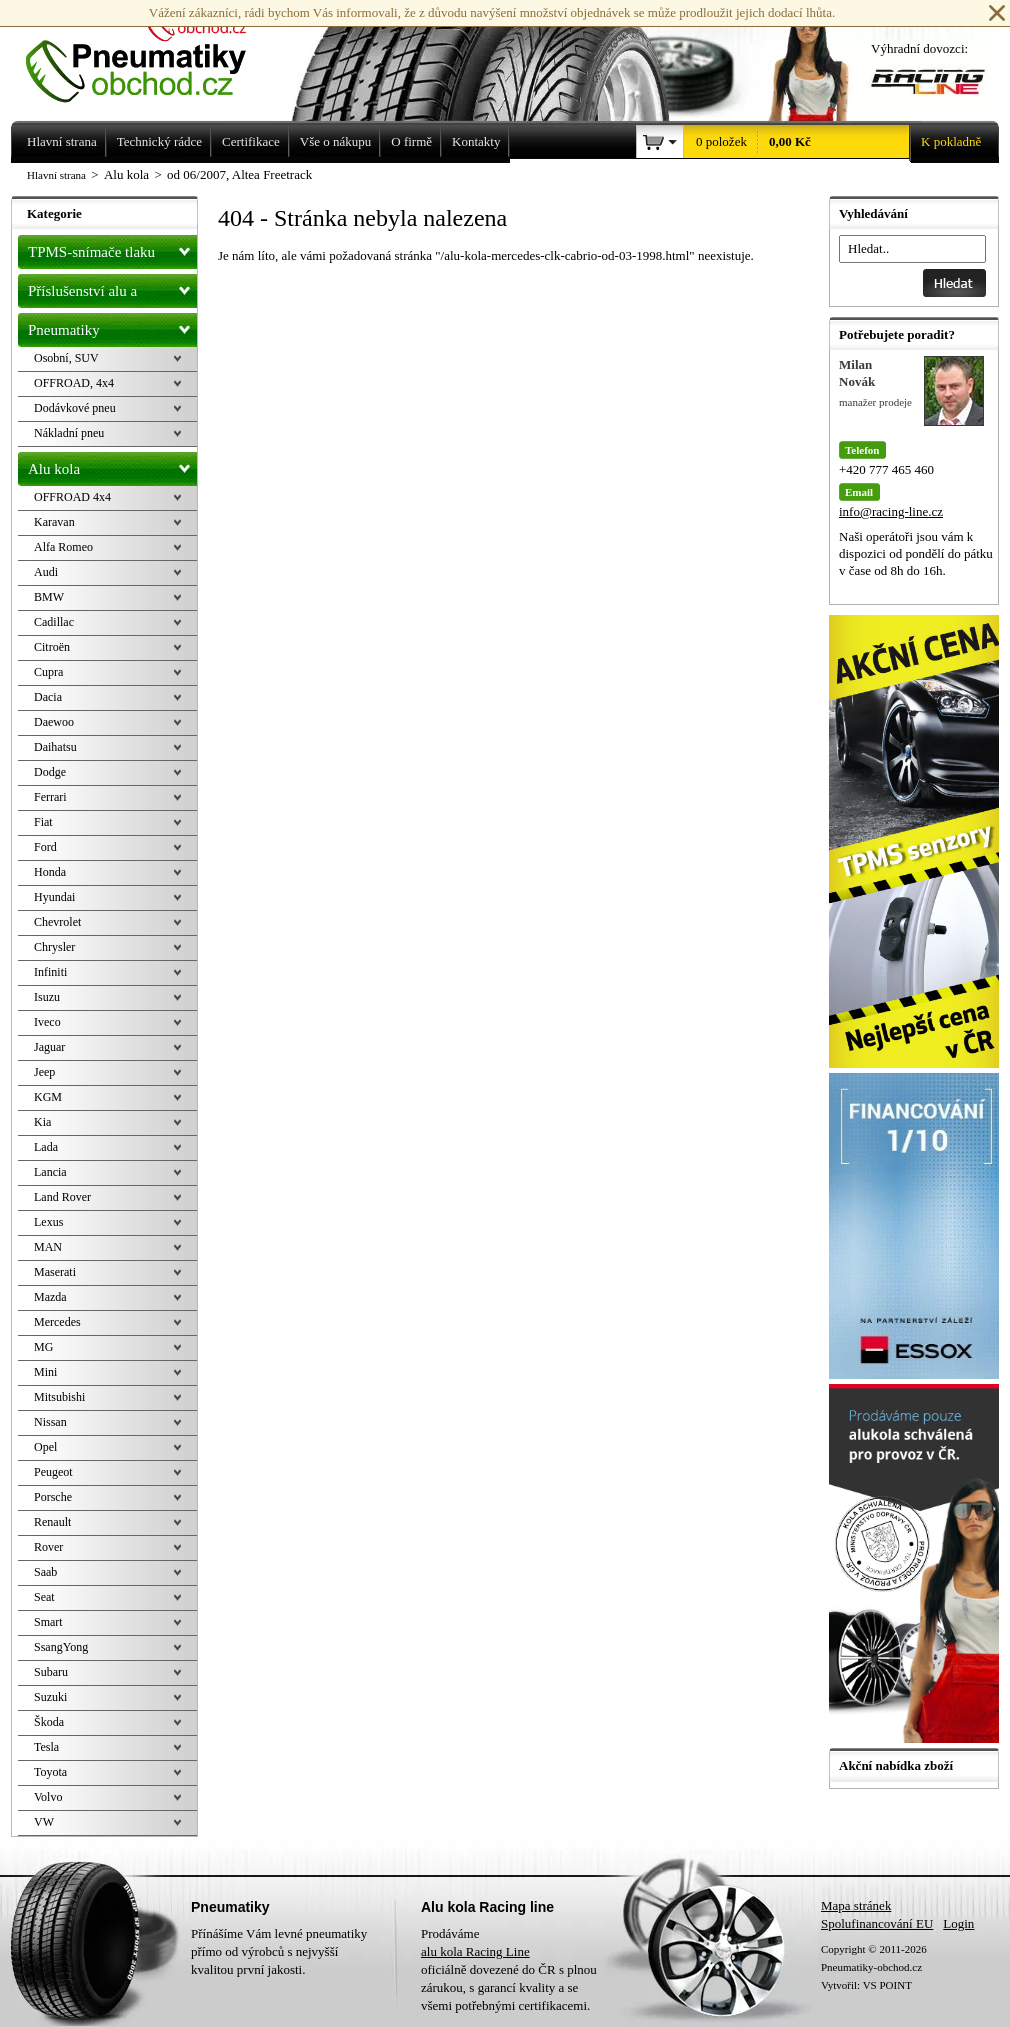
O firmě (411, 141)
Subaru (51, 1672)
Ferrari (50, 797)
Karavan (54, 522)
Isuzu (47, 997)
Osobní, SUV (66, 358)
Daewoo (54, 722)
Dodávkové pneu (75, 408)
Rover (48, 1547)
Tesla (46, 1747)
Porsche (53, 1497)
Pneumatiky (112, 326)
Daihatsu (55, 747)
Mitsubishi (59, 1397)
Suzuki (50, 1697)
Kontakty (476, 141)
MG (43, 1347)
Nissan (50, 1422)
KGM (48, 1097)
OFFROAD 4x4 (72, 497)
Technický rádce (159, 141)
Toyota (50, 1772)
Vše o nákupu (336, 141)
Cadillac (54, 622)
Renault (52, 1522)
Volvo (48, 1797)
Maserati (55, 1272)
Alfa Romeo (63, 547)
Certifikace (251, 141)
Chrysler (54, 947)
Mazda (50, 1297)
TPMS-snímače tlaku (112, 248)
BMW (49, 597)
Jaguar (49, 1047)
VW (44, 1822)
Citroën (52, 647)
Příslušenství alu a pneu (112, 291)
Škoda (49, 1722)
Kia (42, 1122)
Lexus (48, 1222)
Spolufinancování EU (877, 1923)
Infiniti (50, 972)
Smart (48, 1622)
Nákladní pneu (69, 433)
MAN (48, 1247)
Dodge (50, 772)
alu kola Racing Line (475, 1951)
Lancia (50, 1172)
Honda (50, 872)
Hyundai (54, 897)
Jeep (44, 1072)
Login (958, 1923)
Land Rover (62, 1197)
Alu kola (112, 465)
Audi (46, 572)
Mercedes (57, 1322)
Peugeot (53, 1472)
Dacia (48, 697)
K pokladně (945, 142)
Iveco (47, 1022)
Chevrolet (57, 922)
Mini (45, 1372)
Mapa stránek (856, 1905)
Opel (45, 1447)
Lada (46, 1147)
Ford (45, 847)
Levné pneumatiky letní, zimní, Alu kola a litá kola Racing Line (151, 52)
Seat (44, 1597)
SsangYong (61, 1647)
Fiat (43, 822)
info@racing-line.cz (891, 511)
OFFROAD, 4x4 (74, 383)
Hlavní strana (56, 175)
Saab (45, 1572)
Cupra (48, 672)
